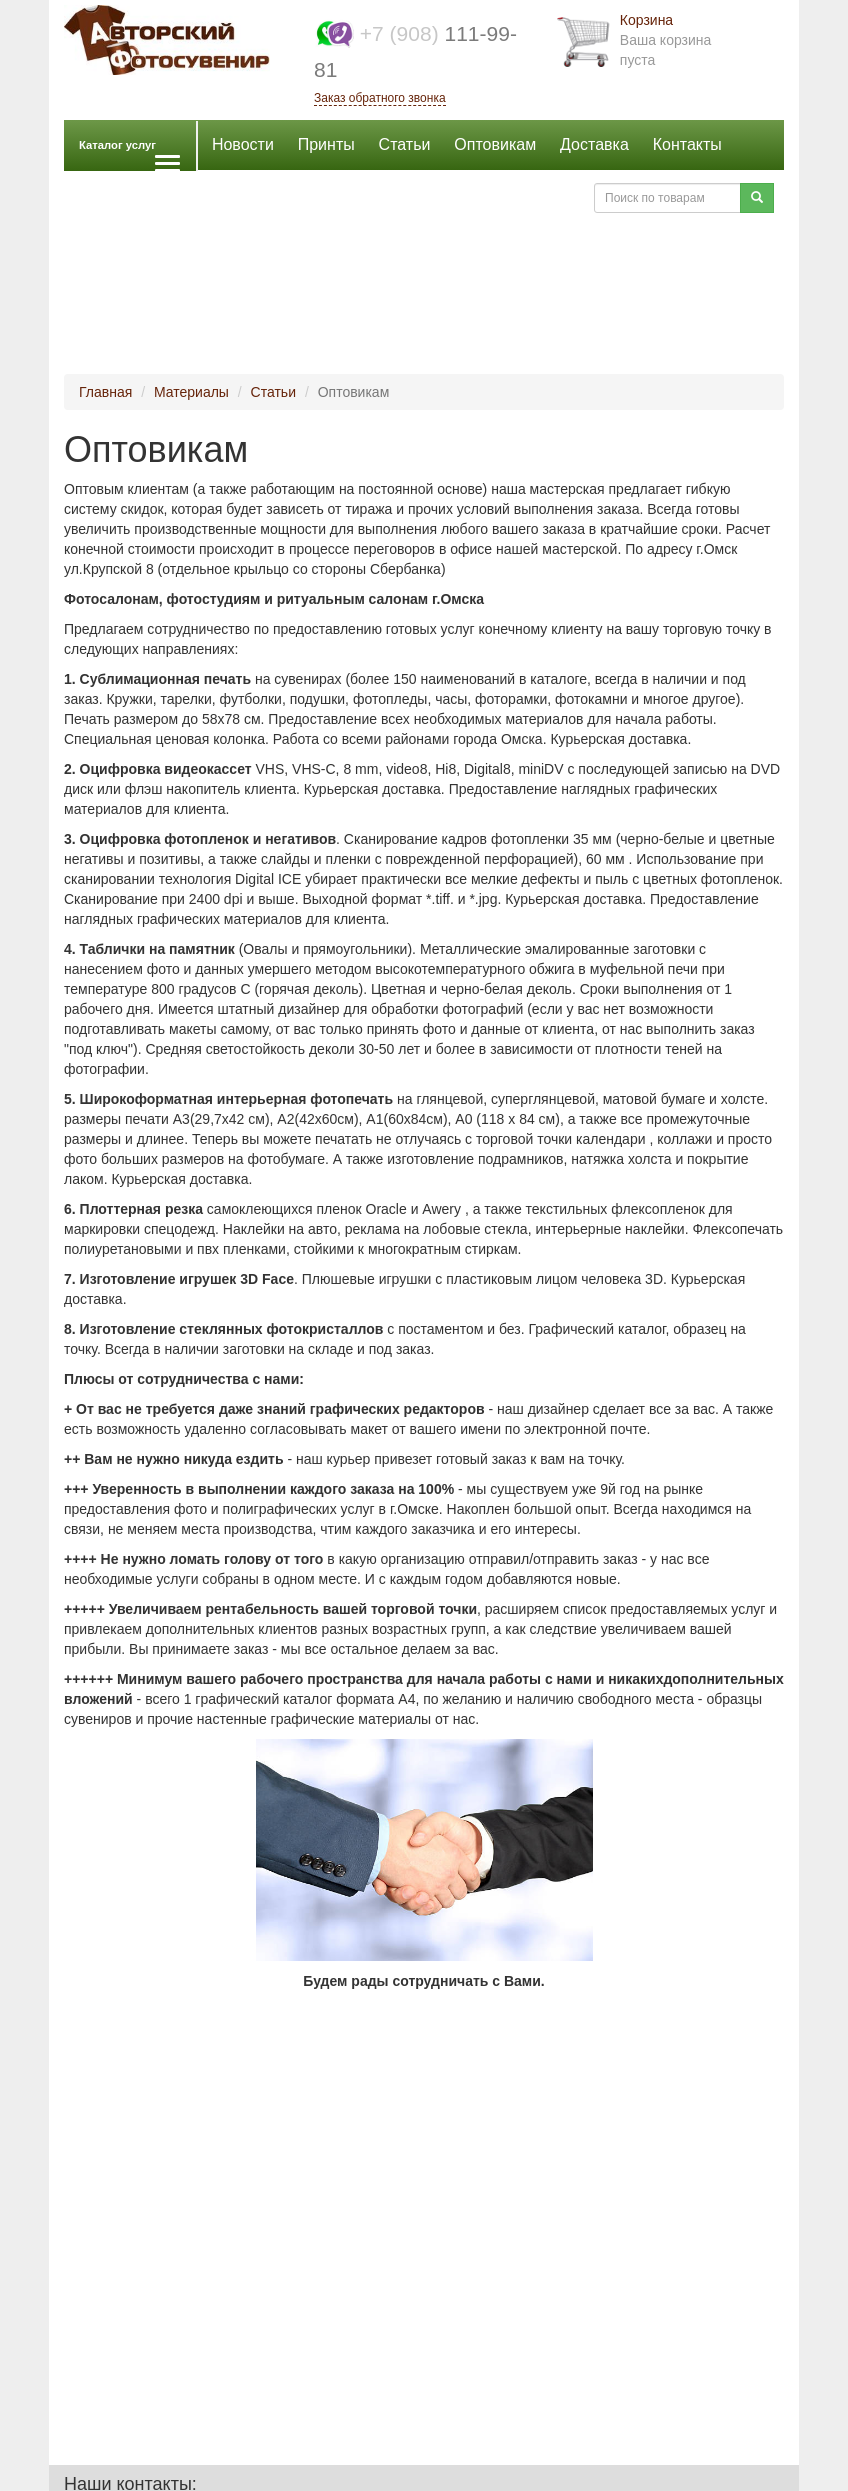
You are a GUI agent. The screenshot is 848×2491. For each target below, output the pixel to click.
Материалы (191, 392)
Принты (326, 144)
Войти (551, 197)
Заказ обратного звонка (380, 98)
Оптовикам (495, 144)
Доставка (594, 144)
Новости (243, 144)
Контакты (687, 144)
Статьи (405, 144)
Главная (105, 392)
